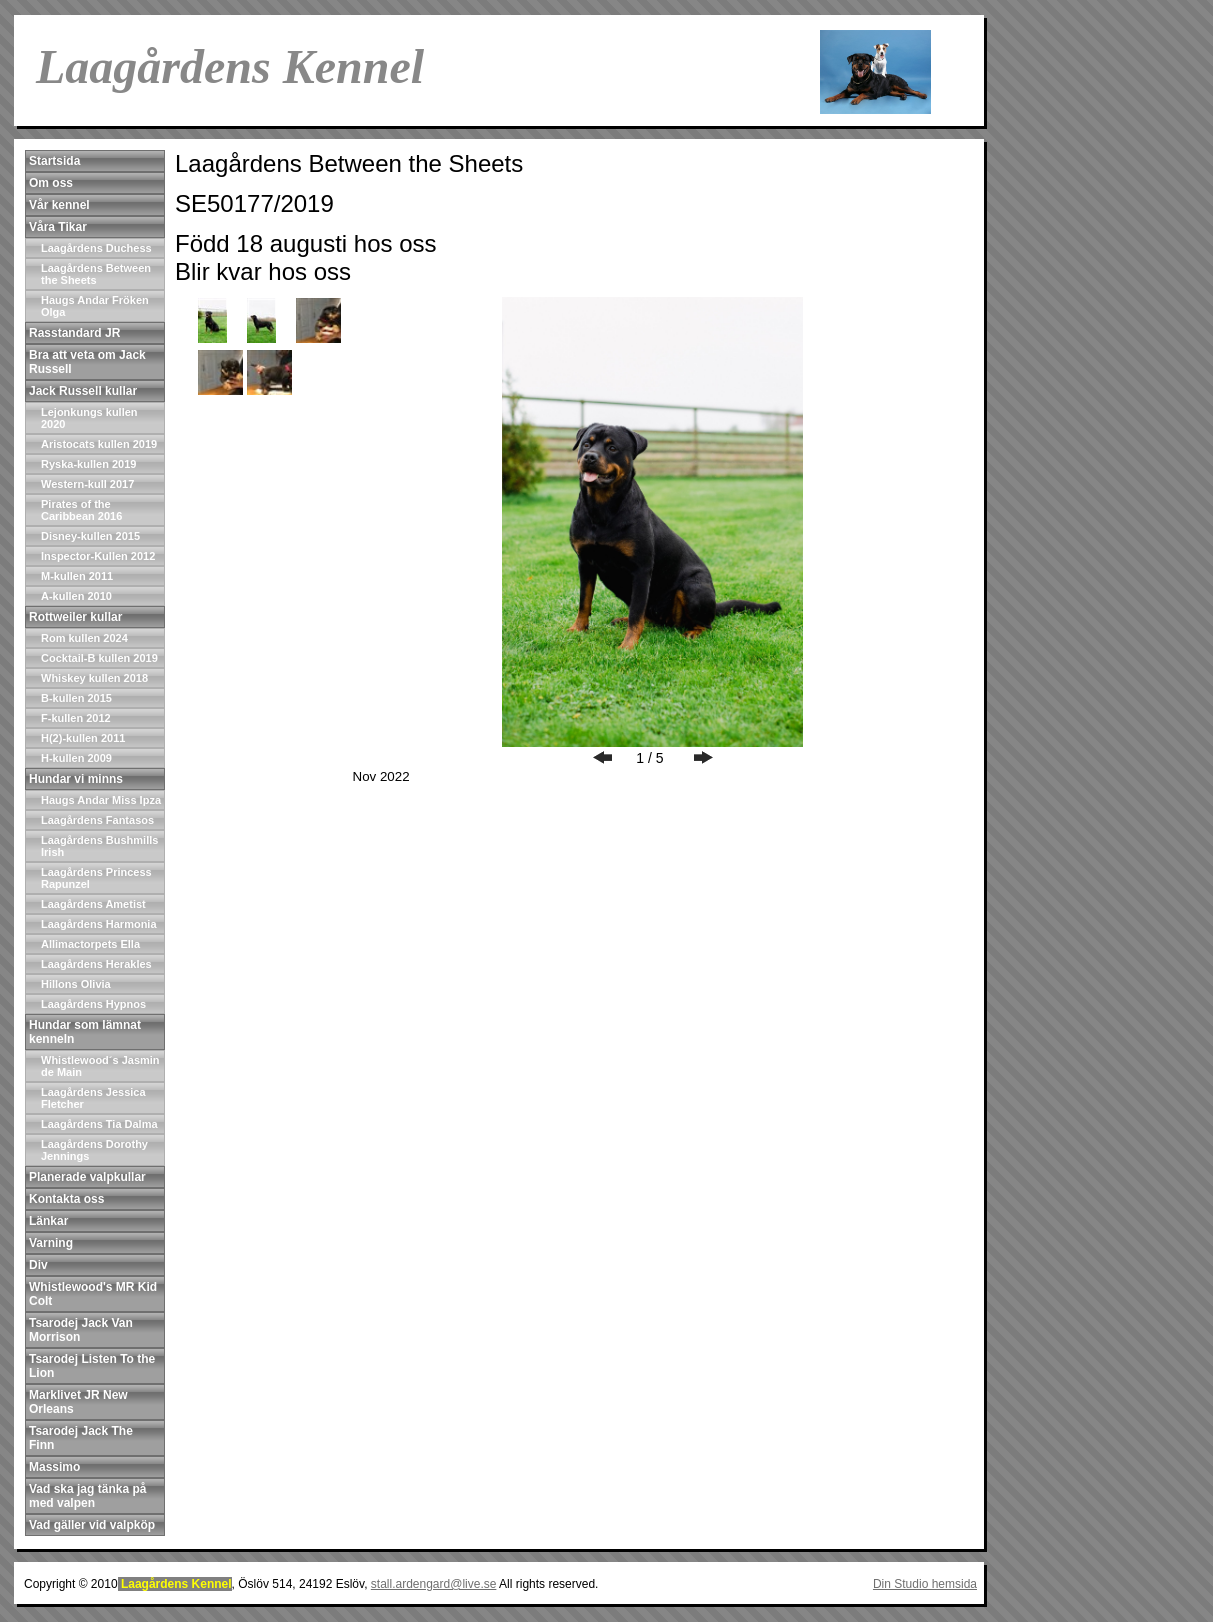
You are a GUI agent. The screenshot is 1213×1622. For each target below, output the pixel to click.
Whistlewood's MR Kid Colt (93, 1294)
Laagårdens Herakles (96, 964)
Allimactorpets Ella (90, 944)
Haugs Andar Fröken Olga (95, 306)
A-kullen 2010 (76, 596)
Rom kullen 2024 (84, 638)
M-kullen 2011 (77, 576)
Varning (51, 1243)
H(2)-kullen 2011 (83, 738)
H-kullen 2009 (76, 758)
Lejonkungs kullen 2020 (89, 418)
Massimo (54, 1467)
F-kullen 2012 (76, 718)
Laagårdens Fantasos (97, 820)
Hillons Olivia (76, 984)
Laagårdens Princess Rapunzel (96, 878)
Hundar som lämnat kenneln (85, 1032)
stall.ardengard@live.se (434, 1584)
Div (38, 1265)
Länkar (48, 1221)
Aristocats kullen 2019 (99, 444)
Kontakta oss (66, 1199)
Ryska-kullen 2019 (88, 464)
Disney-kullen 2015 (90, 536)
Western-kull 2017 (87, 484)
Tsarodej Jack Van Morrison (81, 1330)
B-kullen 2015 (76, 698)
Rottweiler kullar (75, 617)
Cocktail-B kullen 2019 (99, 658)
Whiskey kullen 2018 (94, 678)
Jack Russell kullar (83, 391)
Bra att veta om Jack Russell (87, 362)
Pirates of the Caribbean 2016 (81, 510)
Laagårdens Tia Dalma (99, 1124)
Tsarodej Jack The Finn (81, 1438)
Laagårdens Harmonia (99, 924)
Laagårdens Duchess (96, 248)
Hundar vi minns (76, 779)
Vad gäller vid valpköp (92, 1525)
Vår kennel (59, 205)
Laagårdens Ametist (93, 904)
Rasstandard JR (74, 333)
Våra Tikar (58, 227)
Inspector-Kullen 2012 (98, 556)
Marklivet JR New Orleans (78, 1402)
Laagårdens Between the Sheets (96, 274)
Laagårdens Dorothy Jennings (94, 1150)
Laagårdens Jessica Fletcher (93, 1098)
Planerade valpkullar (87, 1177)
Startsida (54, 161)
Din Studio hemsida (925, 1584)
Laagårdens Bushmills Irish (99, 846)
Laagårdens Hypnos (93, 1004)
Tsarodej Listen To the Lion (92, 1366)
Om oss (51, 183)
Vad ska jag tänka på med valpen (87, 1496)
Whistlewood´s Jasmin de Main (100, 1066)
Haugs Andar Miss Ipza (101, 800)
